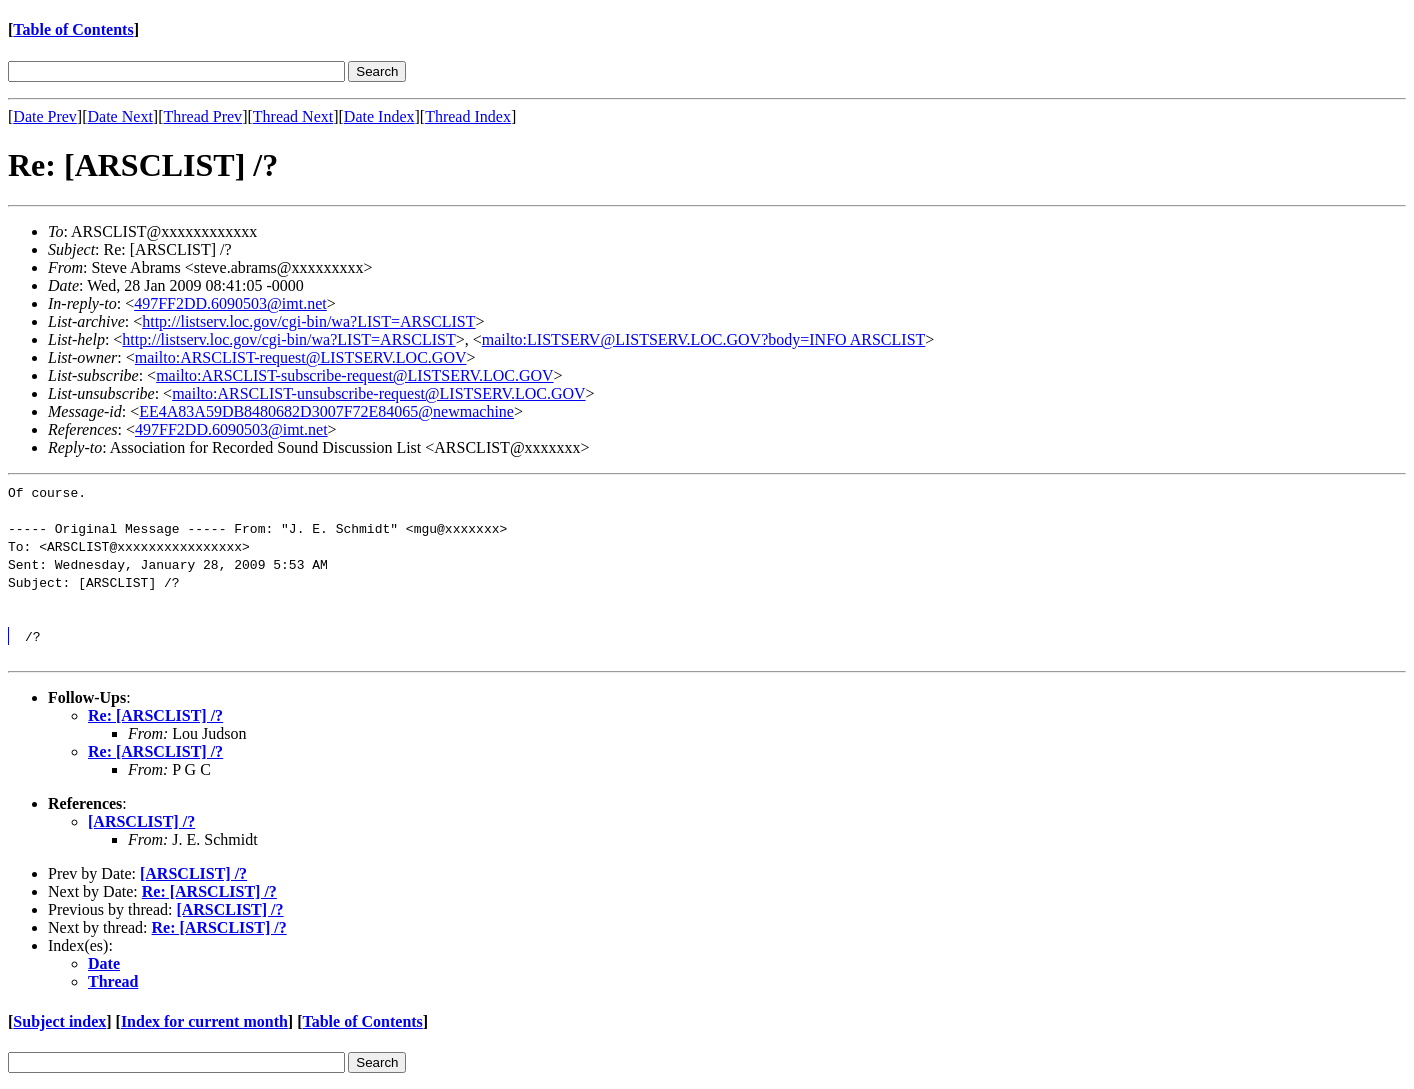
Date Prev (45, 116)
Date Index (379, 116)
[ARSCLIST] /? (141, 821)
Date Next (120, 116)
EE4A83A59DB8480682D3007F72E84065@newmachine (326, 411)
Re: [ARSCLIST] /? (155, 715)
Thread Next (293, 116)
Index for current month (204, 1021)
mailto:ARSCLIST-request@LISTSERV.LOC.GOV (301, 357)
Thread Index (468, 116)
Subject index (59, 1021)
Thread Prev (202, 116)
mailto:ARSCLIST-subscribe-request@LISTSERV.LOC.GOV (354, 375)
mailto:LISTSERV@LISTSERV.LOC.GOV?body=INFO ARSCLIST (704, 339)
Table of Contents (73, 29)
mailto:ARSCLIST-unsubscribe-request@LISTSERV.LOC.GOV (378, 393)
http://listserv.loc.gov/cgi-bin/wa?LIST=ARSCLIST (308, 321)
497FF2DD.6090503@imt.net (230, 303)
